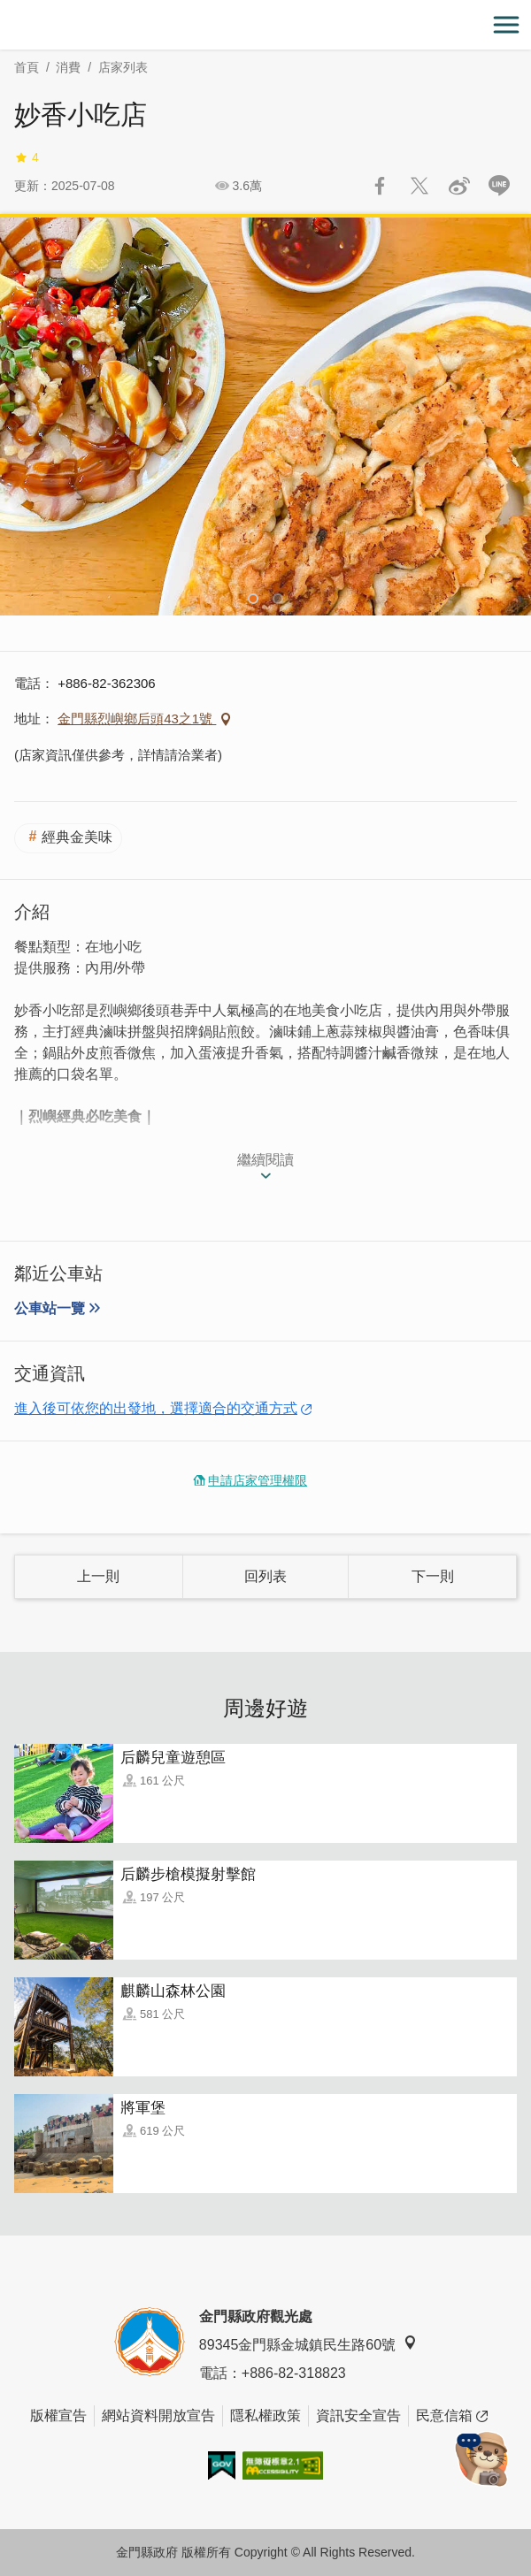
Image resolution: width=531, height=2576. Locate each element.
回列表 (265, 1576)
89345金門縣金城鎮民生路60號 (308, 2343)
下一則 (433, 1576)
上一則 (98, 1576)
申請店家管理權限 (257, 1480)
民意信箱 (452, 2416)
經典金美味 (77, 837)
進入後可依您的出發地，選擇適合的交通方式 (155, 1408)
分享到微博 (459, 185)
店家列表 (123, 67)
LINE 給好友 (499, 185)
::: (6, 10)
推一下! (419, 185)
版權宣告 (58, 2415)
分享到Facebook (379, 185)
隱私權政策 (265, 2415)
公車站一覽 (49, 1308)
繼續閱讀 (265, 1159)
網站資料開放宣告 (158, 2415)
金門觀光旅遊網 (265, 25)
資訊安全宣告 (358, 2415)
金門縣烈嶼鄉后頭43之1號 (137, 718)
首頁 (26, 67)
